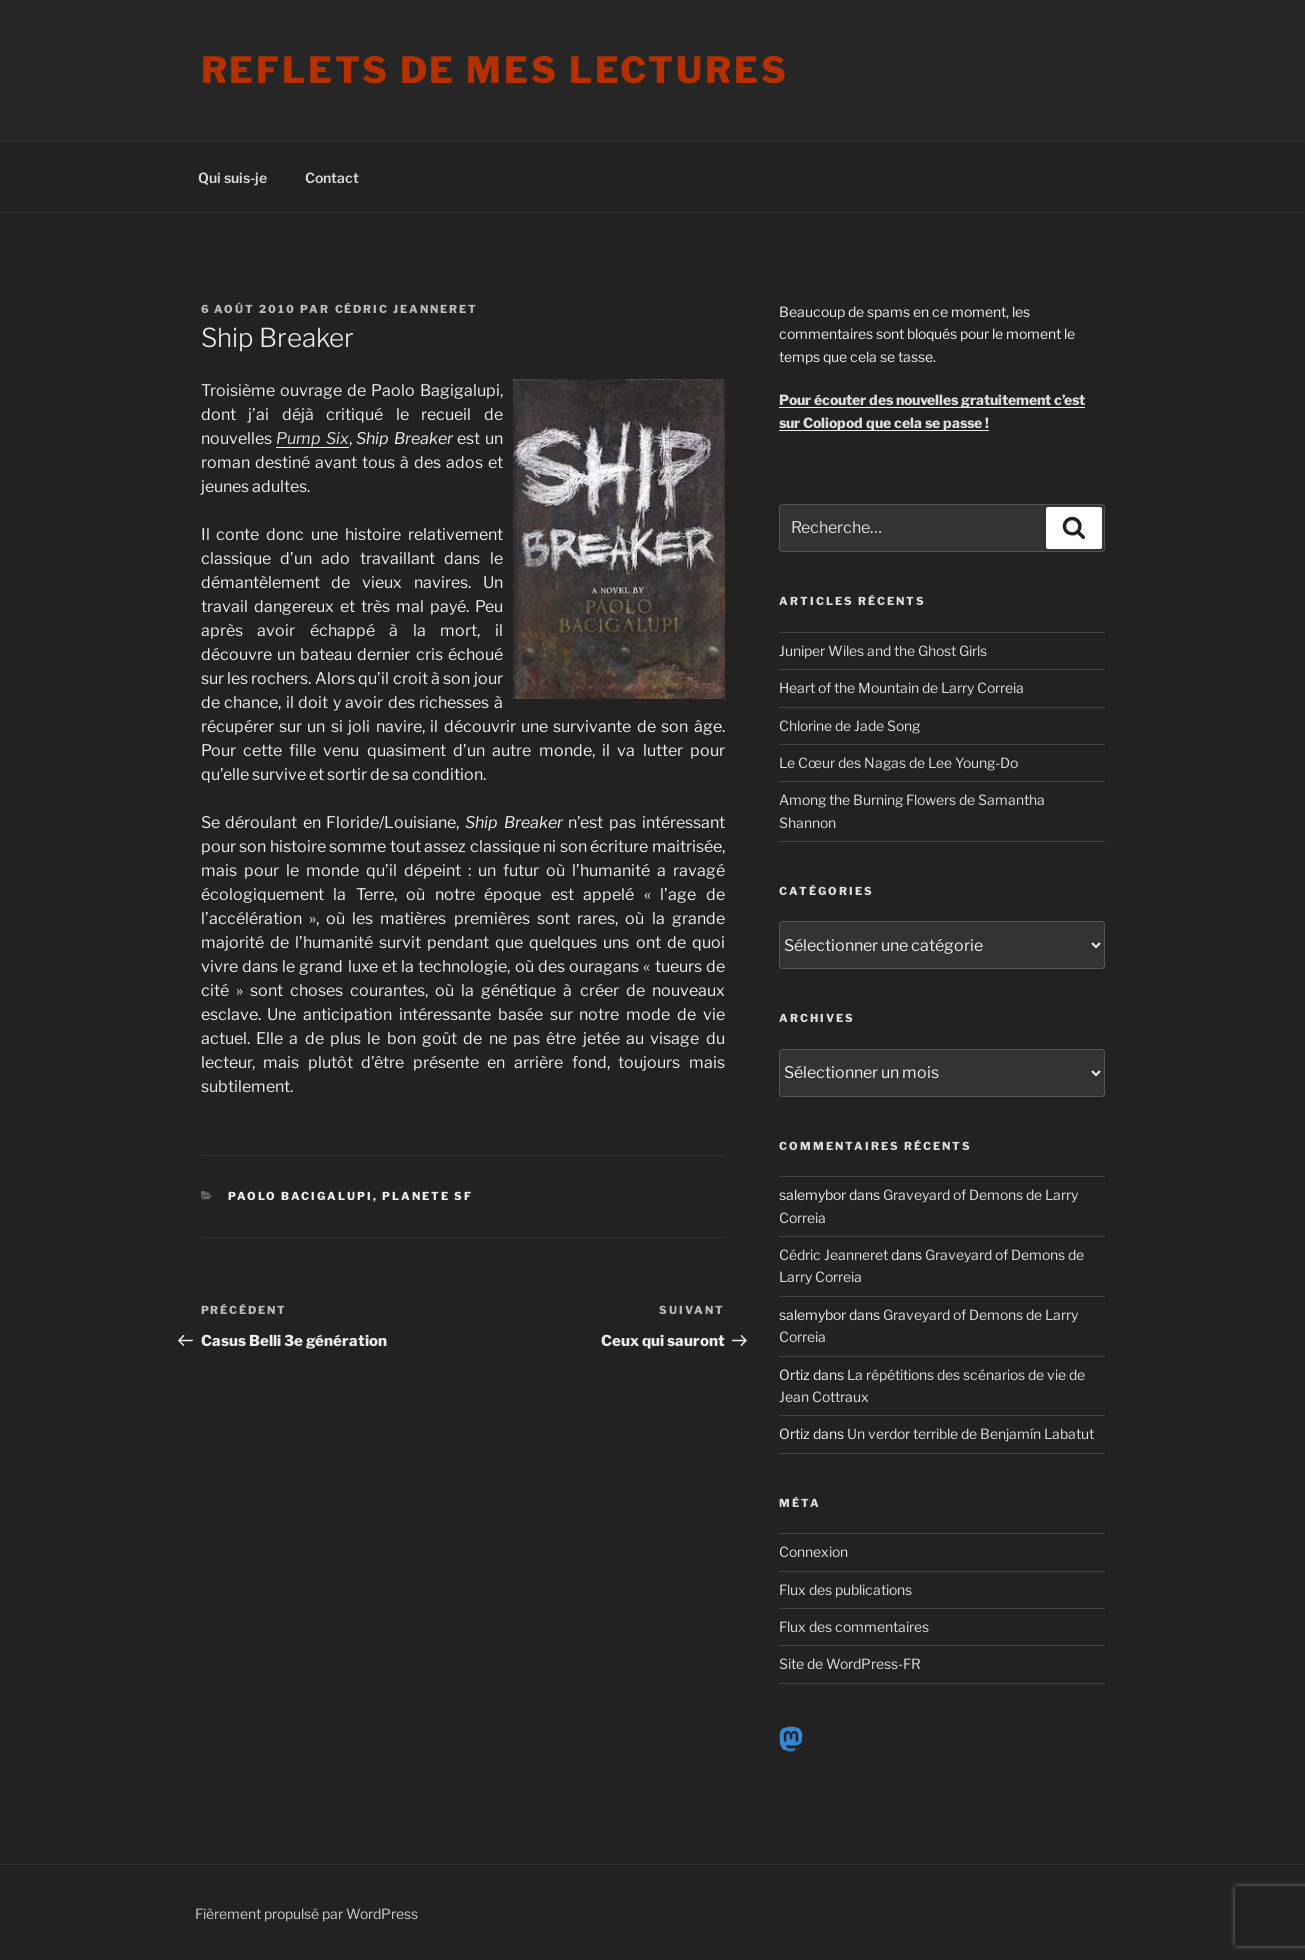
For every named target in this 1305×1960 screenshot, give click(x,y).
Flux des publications (845, 1589)
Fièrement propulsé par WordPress (306, 1913)
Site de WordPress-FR (850, 1663)
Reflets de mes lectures (495, 70)
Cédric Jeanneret (407, 309)
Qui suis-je (232, 177)
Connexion (813, 1551)
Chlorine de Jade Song (849, 725)
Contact (332, 177)
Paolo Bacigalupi (300, 1196)
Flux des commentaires (854, 1626)
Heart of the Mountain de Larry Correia (901, 687)
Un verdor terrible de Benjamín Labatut (970, 1433)
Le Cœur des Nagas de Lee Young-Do (898, 762)
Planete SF (427, 1196)
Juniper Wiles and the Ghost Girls (883, 650)
